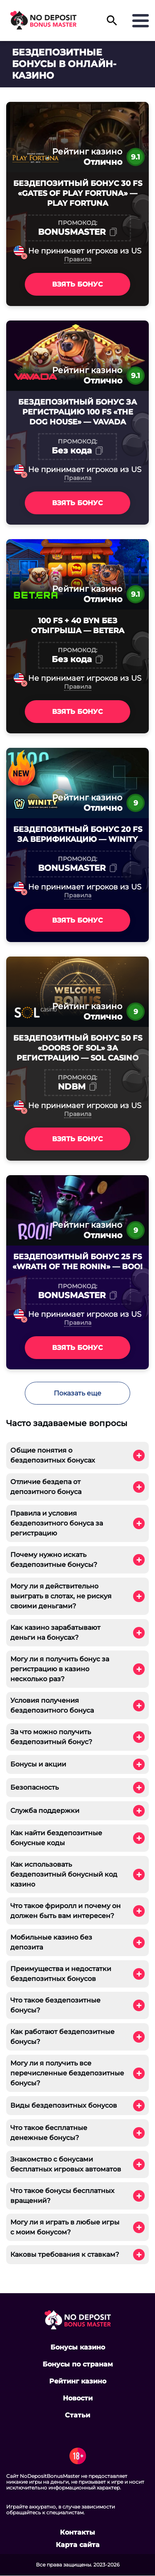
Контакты (77, 2532)
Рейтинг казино (77, 2381)
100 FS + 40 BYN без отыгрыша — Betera (77, 625)
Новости (78, 2398)
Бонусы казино (77, 2347)
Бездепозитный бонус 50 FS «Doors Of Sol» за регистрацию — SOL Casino (77, 1048)
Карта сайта (78, 2545)
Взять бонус (77, 284)
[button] (112, 24)
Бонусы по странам (78, 2364)
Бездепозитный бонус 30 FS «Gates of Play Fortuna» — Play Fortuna (77, 193)
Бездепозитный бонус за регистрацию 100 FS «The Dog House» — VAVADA (77, 412)
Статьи (77, 2415)
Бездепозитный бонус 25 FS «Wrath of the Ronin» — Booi (77, 1261)
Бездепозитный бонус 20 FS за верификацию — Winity (77, 834)
